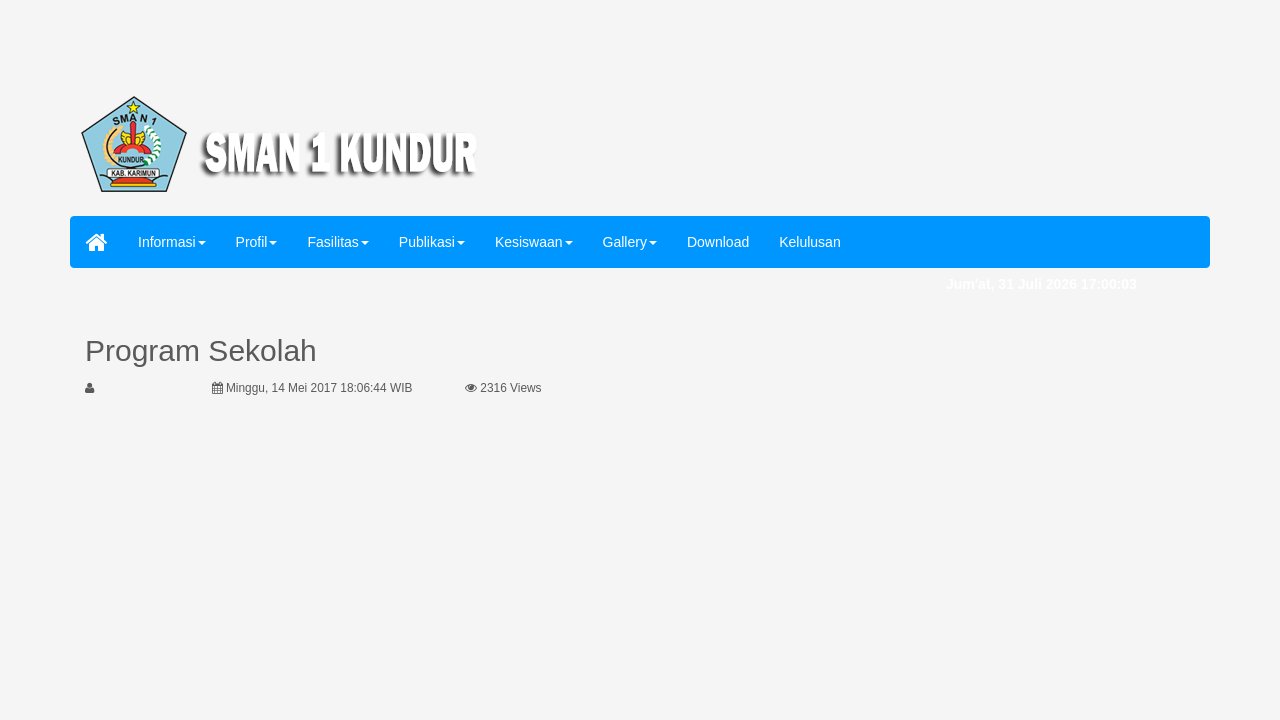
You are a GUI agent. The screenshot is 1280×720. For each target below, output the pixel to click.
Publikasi (432, 242)
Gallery (630, 242)
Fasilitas (337, 242)
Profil (257, 242)
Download (718, 242)
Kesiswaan (534, 242)
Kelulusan (810, 242)
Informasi (172, 242)
